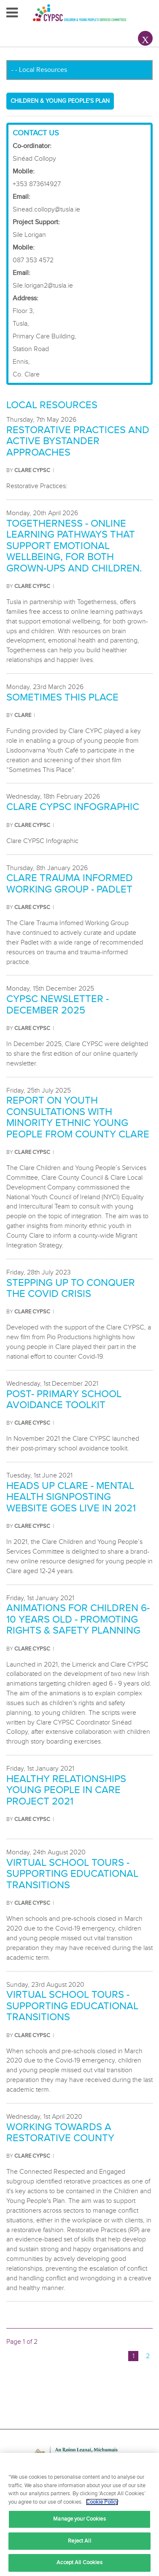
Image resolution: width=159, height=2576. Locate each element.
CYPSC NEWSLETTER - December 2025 (57, 1004)
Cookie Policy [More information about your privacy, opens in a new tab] (102, 2502)
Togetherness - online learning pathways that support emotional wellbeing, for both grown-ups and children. (74, 545)
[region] (79, 2514)
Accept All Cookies (79, 2562)
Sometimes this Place (62, 697)
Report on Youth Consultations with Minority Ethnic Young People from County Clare (77, 1117)
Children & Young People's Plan (60, 100)
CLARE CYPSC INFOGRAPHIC (72, 807)
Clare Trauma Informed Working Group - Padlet (69, 883)
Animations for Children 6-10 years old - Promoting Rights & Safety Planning (78, 1619)
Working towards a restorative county (60, 2132)
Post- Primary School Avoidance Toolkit (63, 1399)
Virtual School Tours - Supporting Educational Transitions (72, 1873)
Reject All (79, 2541)
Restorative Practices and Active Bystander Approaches (77, 441)
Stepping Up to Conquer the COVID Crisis (70, 1288)
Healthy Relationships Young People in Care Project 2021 (66, 1790)
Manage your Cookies (79, 2519)
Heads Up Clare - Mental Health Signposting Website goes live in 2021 (71, 1497)
